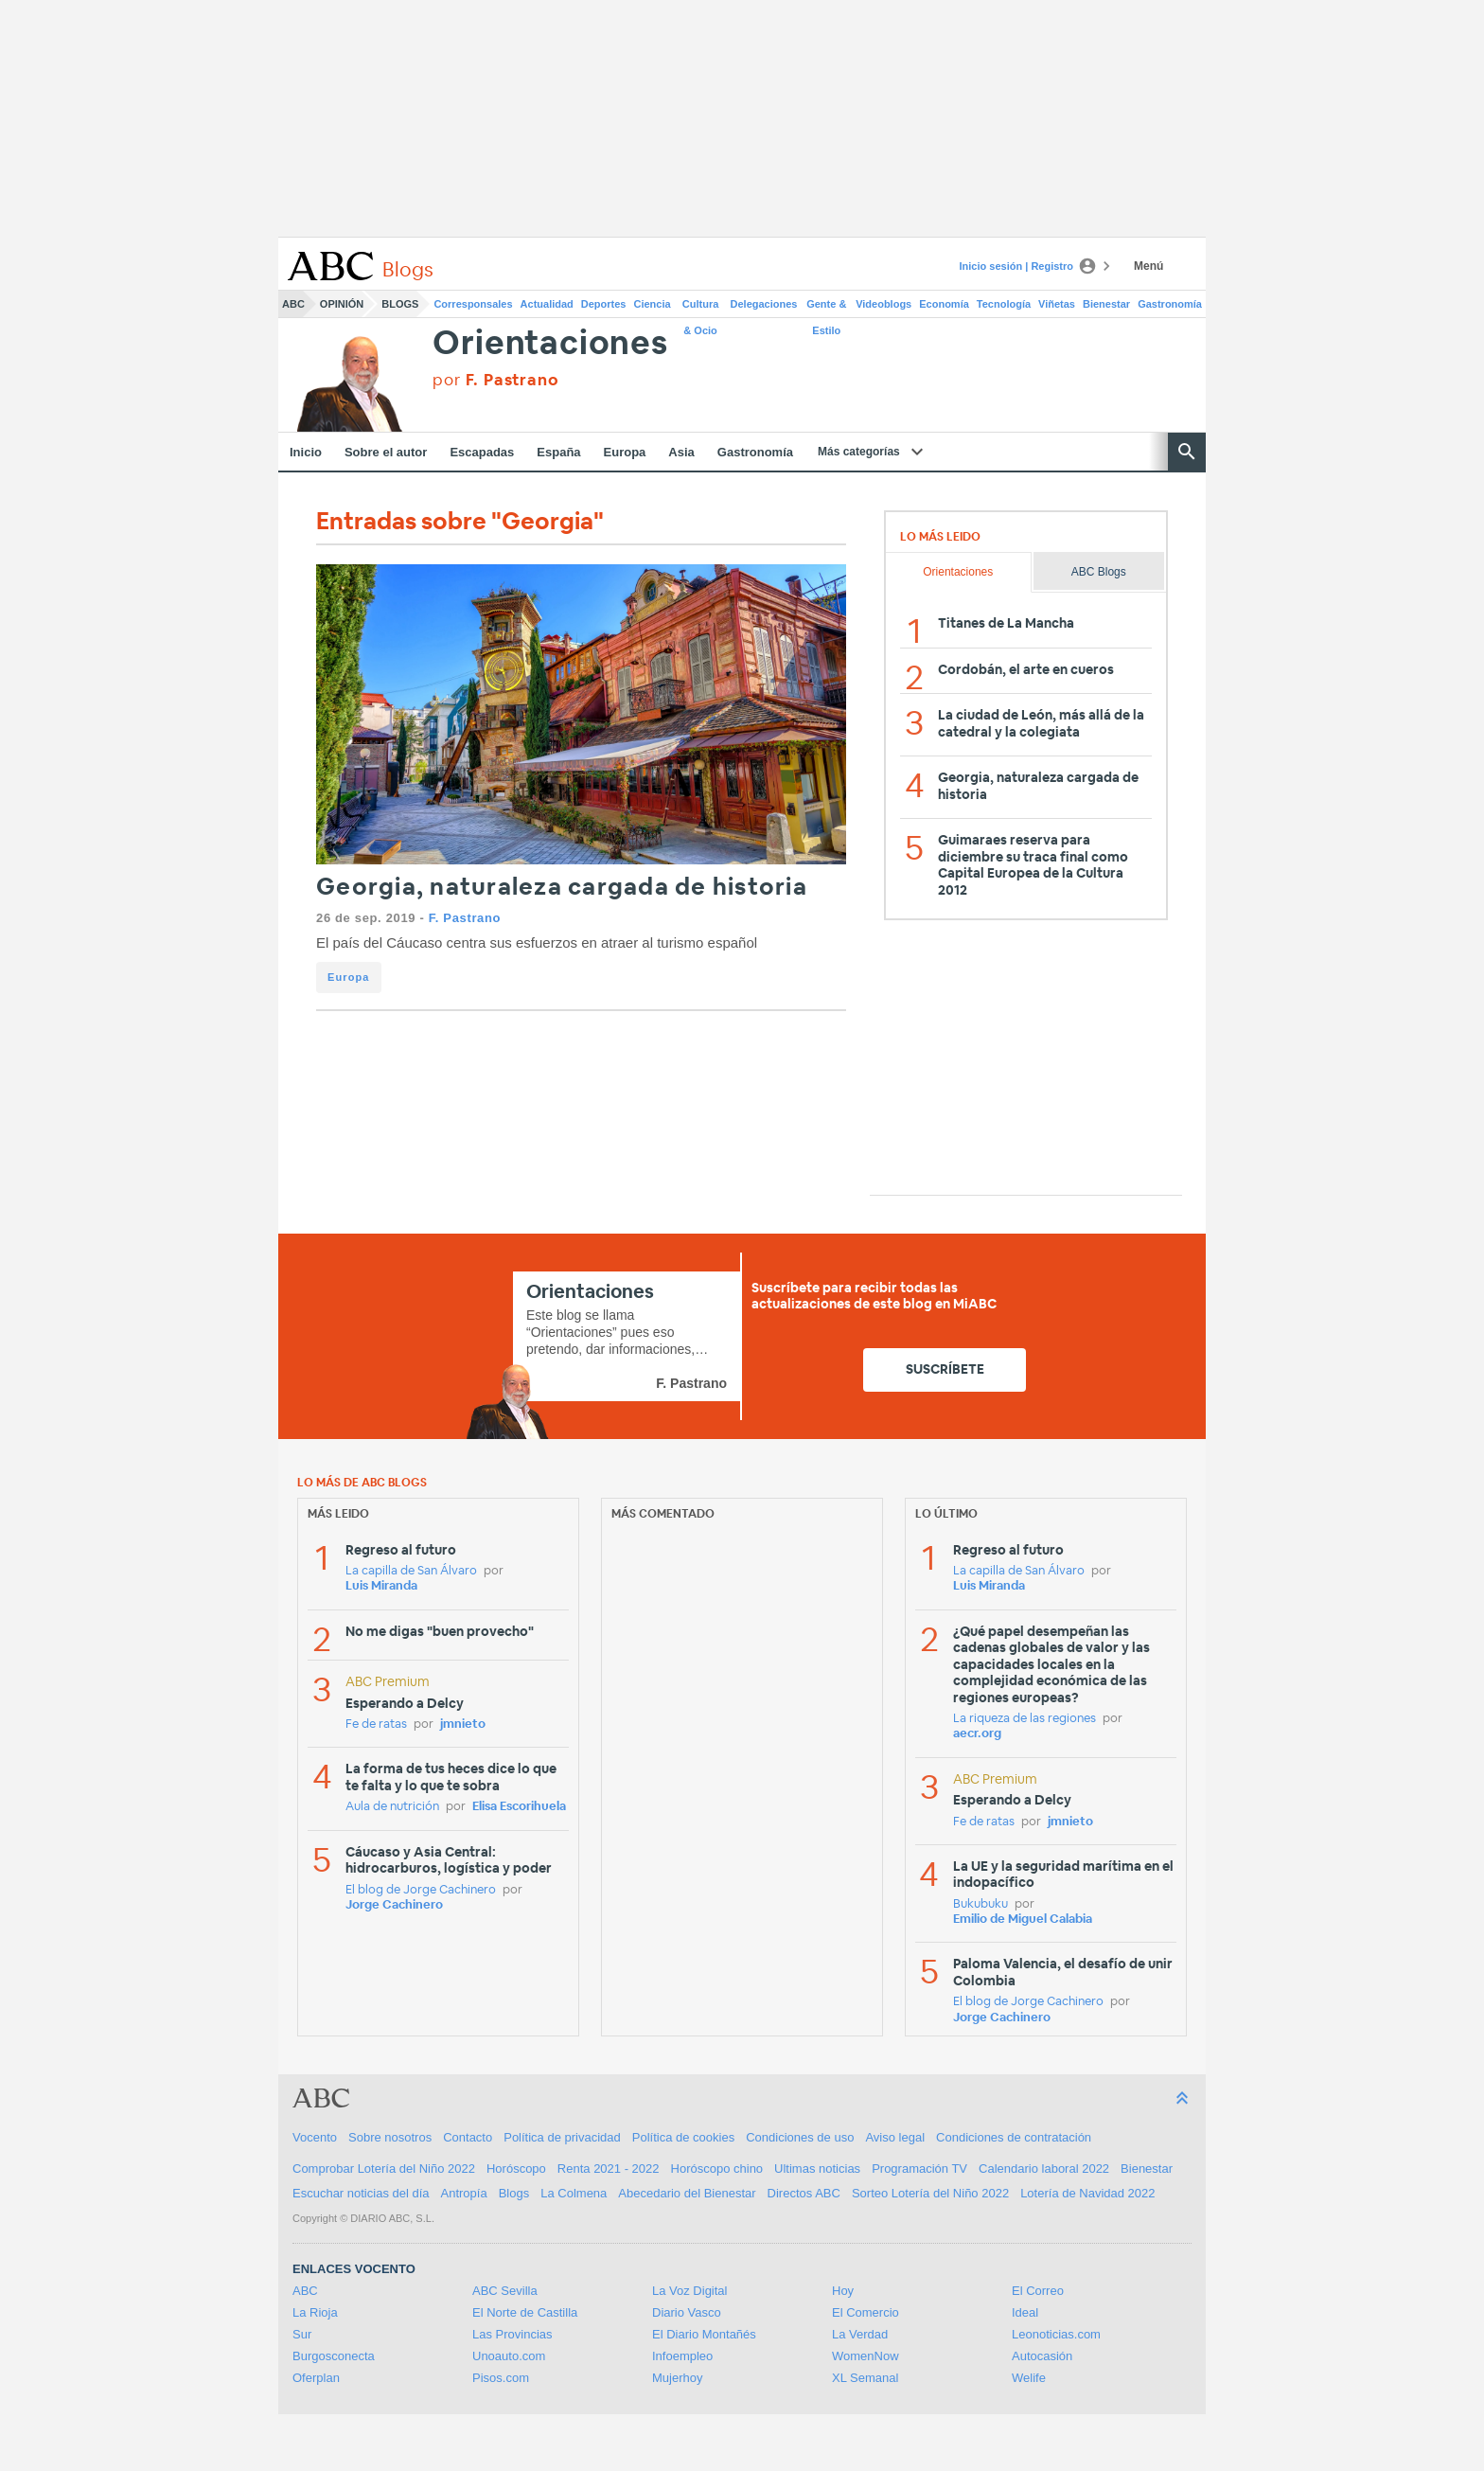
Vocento (314, 2137)
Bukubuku (980, 1904)
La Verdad (860, 2334)
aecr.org (977, 1734)
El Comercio (865, 2312)
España (558, 452)
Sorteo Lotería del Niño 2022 (930, 2193)
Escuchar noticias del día (361, 2193)
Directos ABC (804, 2193)
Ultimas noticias (817, 2168)
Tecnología (1004, 304)
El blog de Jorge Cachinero (420, 1890)
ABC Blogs (1098, 571)
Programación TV (919, 2168)
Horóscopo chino (717, 2168)
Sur (301, 2334)
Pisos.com (500, 2378)
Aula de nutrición (392, 1807)
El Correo (1038, 2290)
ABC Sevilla (505, 2290)
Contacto (467, 2137)
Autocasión (1042, 2356)
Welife (1029, 2378)
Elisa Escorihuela (519, 1807)
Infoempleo (682, 2356)
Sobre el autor (385, 452)
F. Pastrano (465, 918)
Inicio (306, 452)
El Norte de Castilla (524, 2312)
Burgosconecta (333, 2356)
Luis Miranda (381, 1586)
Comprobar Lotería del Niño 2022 (383, 2168)
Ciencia (652, 304)
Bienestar (1106, 304)
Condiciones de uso (800, 2137)
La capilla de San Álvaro (411, 1571)
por (495, 380)
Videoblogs (883, 304)
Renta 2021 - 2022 (608, 2168)
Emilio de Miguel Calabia (1022, 1919)
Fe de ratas (376, 1724)
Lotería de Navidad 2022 (1087, 2193)
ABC (293, 304)
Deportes (604, 304)
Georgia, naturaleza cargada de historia (561, 887)
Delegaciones (764, 304)
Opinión (341, 304)
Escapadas (482, 452)
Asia (681, 452)
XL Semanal (865, 2378)
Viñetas (1056, 304)
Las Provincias (512, 2334)
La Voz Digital (690, 2290)
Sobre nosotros (390, 2137)
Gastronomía (1170, 304)
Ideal (1025, 2312)
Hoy (843, 2290)
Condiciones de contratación (1013, 2137)
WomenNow (865, 2356)
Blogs (399, 304)
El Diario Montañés (704, 2334)
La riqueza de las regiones (1024, 1719)
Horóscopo (516, 2168)
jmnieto (463, 1724)
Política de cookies (683, 2137)
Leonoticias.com (1056, 2334)
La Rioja (315, 2312)
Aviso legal (895, 2137)
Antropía (464, 2193)
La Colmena (573, 2193)
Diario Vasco (686, 2312)
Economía (944, 304)
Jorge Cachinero (394, 1905)
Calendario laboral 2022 (1044, 2168)
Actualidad (547, 304)
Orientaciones (550, 344)
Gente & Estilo (826, 307)
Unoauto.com (508, 2356)
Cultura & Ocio (700, 307)
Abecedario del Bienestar (686, 2193)
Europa (625, 452)
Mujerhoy (677, 2378)
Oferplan (316, 2378)
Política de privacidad (562, 2137)
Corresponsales (472, 304)
